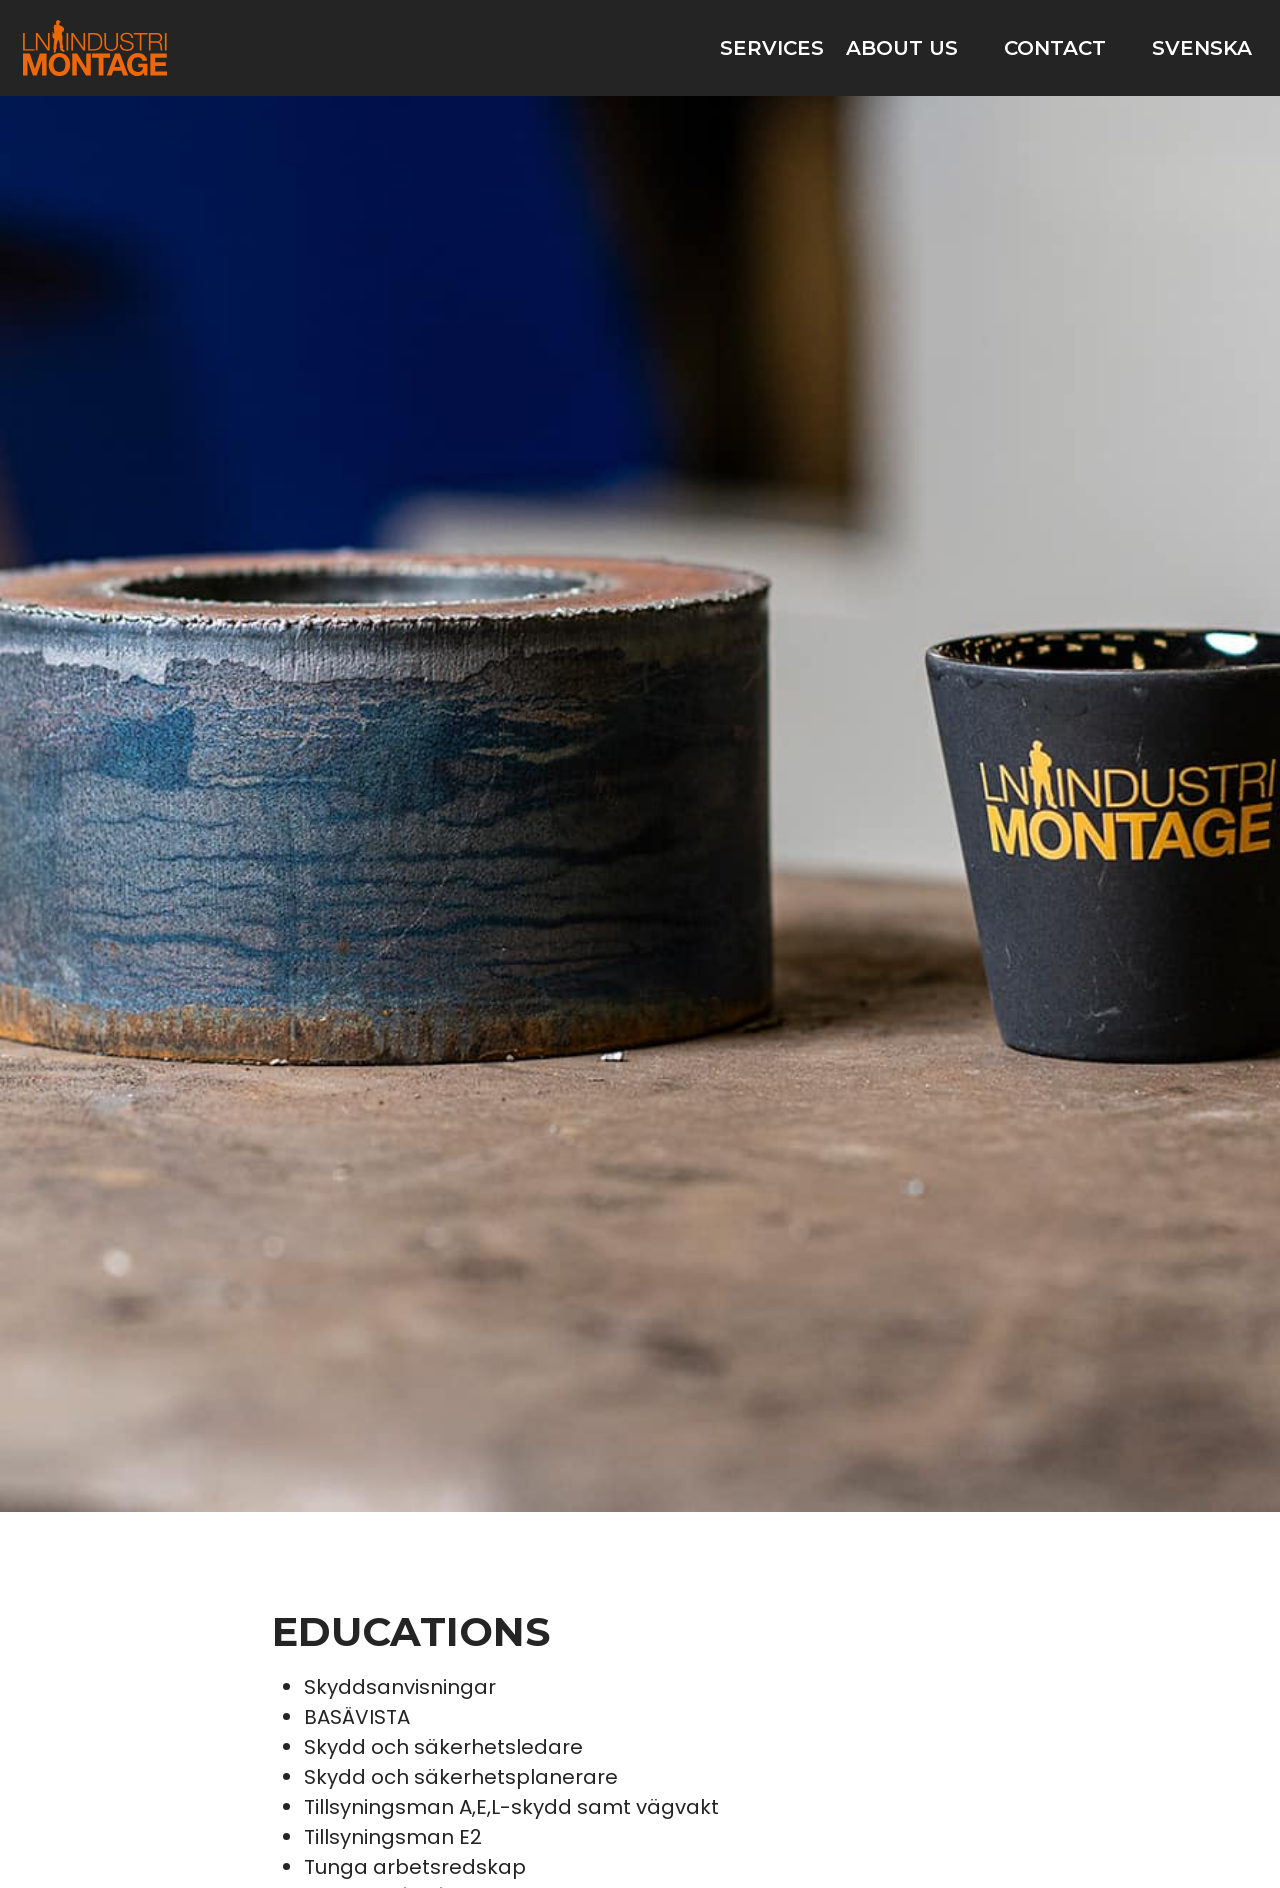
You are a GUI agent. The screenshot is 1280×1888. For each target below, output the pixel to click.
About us (902, 48)
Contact (1055, 48)
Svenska (1202, 48)
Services (772, 48)
